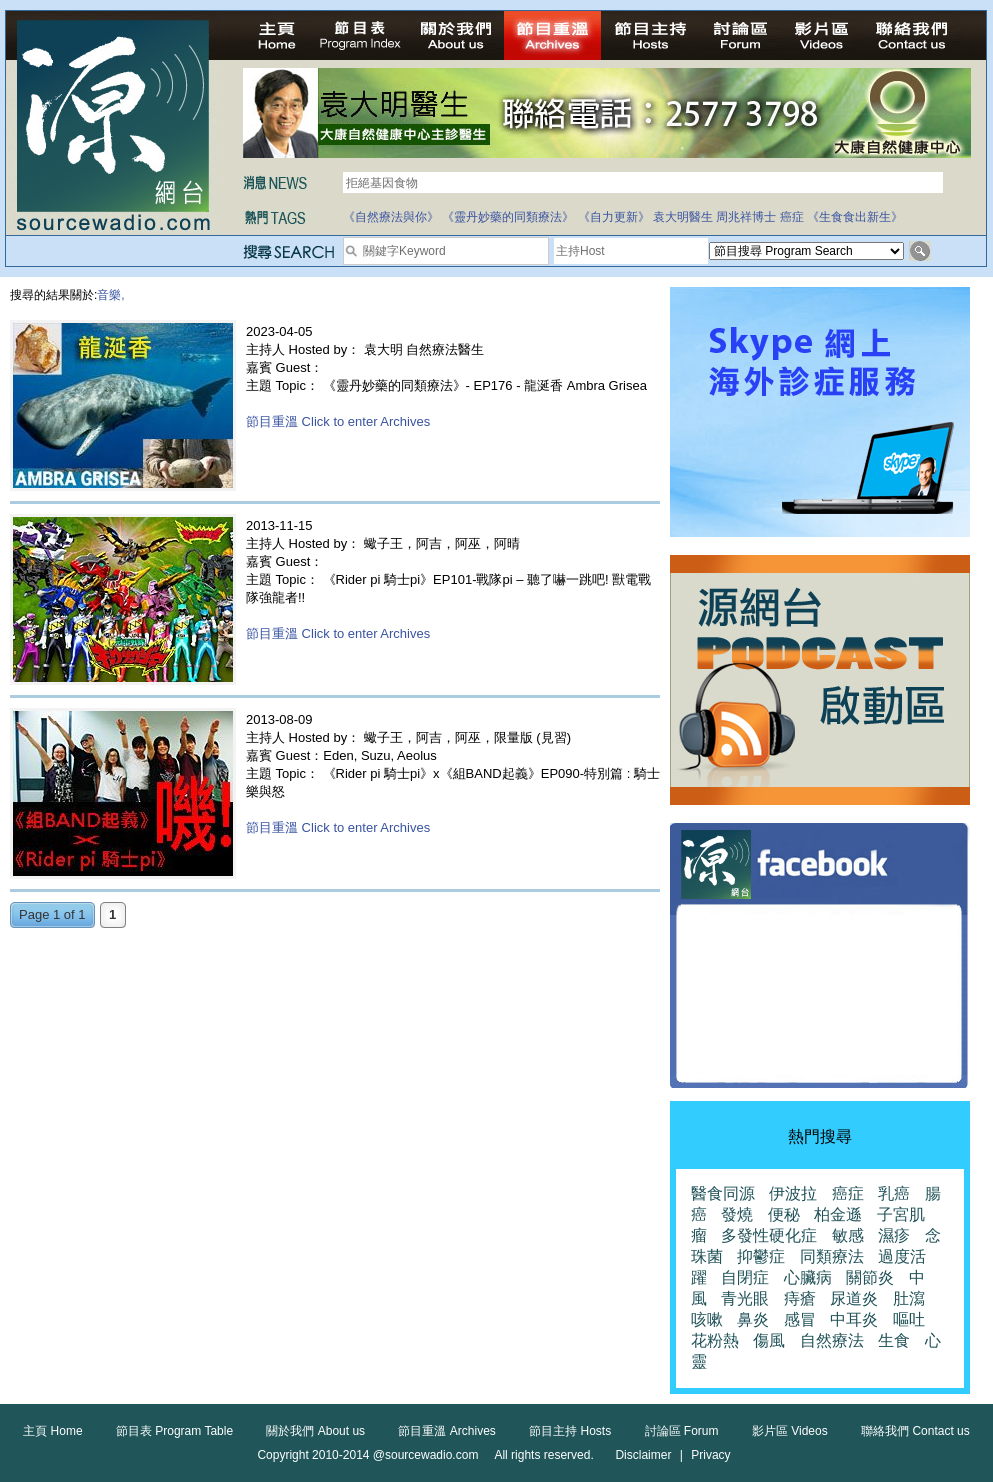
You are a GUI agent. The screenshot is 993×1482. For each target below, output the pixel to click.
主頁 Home (52, 1431)
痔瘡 (800, 1298)
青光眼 (745, 1298)
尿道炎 (854, 1298)
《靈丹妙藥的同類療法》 (508, 217)
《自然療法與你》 (391, 217)
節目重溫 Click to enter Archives (338, 421)
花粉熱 (715, 1340)
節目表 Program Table (174, 1431)
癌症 (792, 217)
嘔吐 (909, 1319)
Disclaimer (643, 1455)
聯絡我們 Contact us (915, 1431)
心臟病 (808, 1277)
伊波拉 (793, 1193)
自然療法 (832, 1340)
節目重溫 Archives (446, 1431)
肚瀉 (909, 1298)
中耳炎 (854, 1319)
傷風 (769, 1340)
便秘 (784, 1214)
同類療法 (832, 1256)
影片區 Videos (790, 1431)
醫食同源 (723, 1193)
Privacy (710, 1455)
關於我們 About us (315, 1431)
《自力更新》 (614, 217)
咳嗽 (707, 1319)
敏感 (848, 1235)
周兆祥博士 (746, 217)
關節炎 (870, 1277)
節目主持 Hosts (570, 1431)
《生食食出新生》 (855, 217)
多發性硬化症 (769, 1235)
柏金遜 (838, 1214)
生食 (894, 1340)
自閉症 (745, 1277)
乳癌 (894, 1193)
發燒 (737, 1214)
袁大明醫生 (683, 217)
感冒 (800, 1319)
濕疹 (894, 1235)
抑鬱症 (761, 1256)
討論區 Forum (682, 1431)
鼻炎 (753, 1319)
